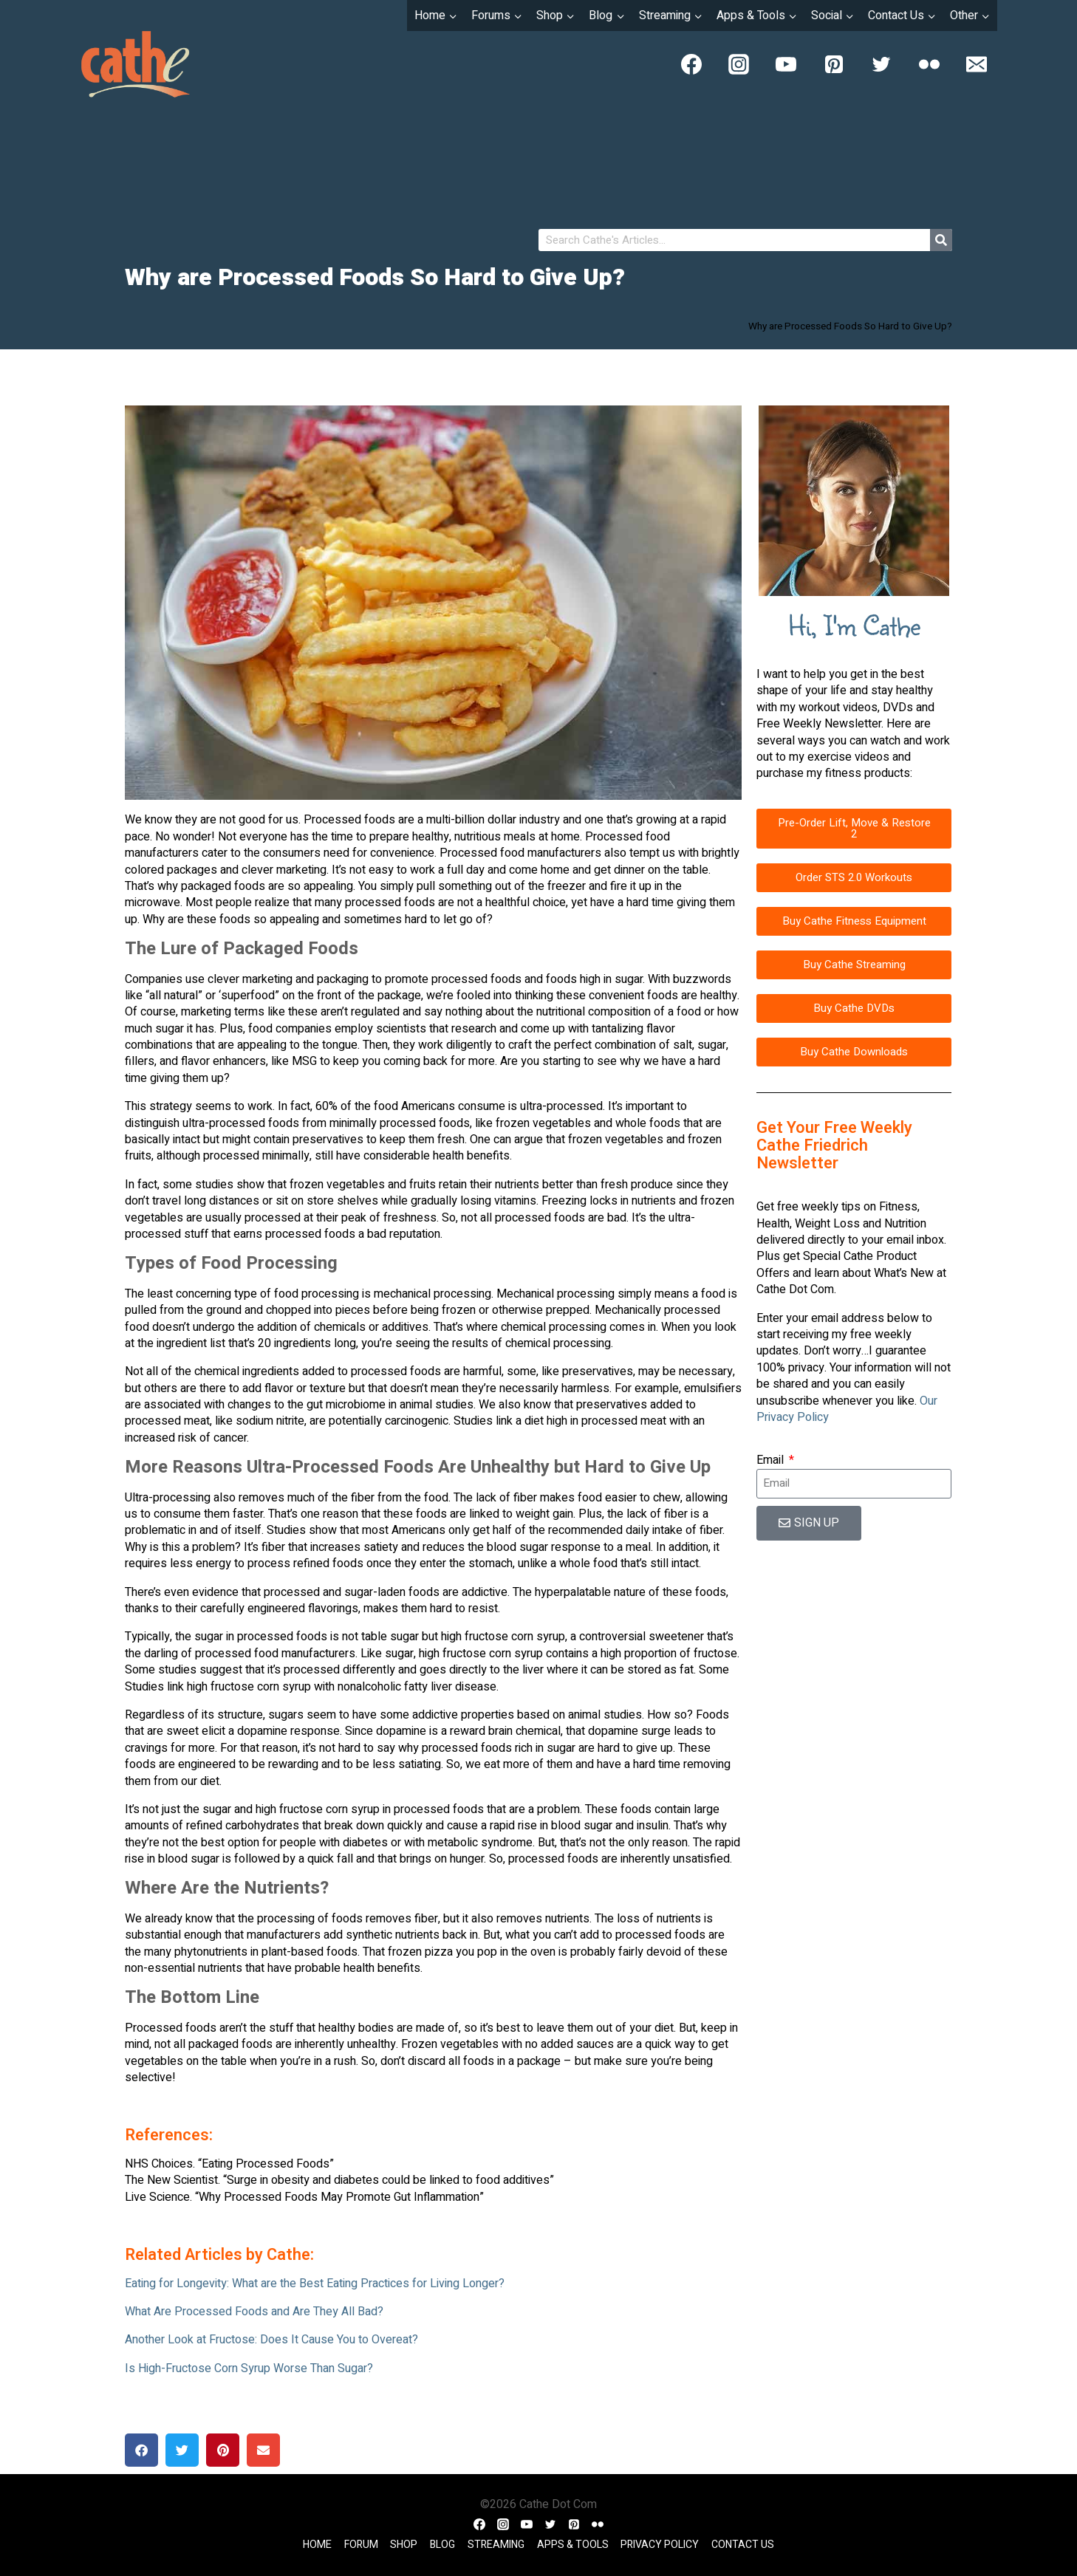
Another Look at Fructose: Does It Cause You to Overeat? (271, 2340)
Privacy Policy (659, 2544)
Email (771, 1460)
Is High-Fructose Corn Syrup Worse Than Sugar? (249, 2368)
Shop (403, 2544)
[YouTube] (786, 64)
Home (317, 2544)
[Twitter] (881, 64)
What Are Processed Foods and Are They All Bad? (254, 2311)
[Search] (941, 240)
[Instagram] (738, 64)
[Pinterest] (834, 64)
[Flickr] (929, 64)
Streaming (496, 2544)
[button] (141, 2450)
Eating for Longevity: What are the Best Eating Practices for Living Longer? (315, 2283)
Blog (442, 2544)
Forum (361, 2544)
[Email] (976, 64)
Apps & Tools (573, 2544)
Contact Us (742, 2544)
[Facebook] (691, 64)
